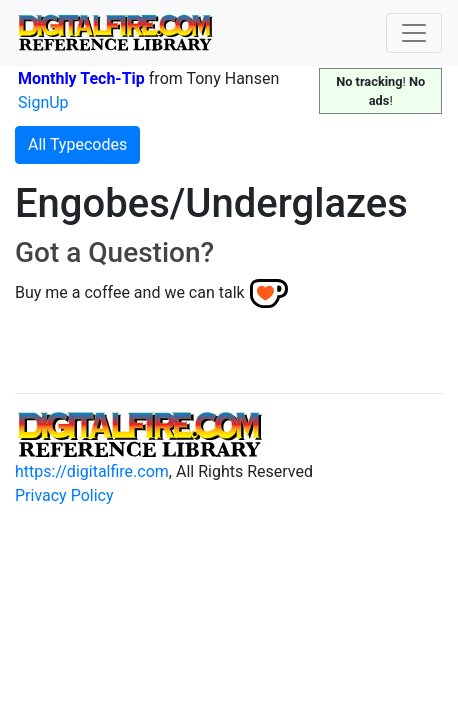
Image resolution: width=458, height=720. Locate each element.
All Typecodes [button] (77, 144)
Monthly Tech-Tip (81, 78)
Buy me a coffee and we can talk (130, 292)
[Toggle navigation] (414, 33)
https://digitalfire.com (92, 471)
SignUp (43, 102)
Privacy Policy (64, 495)
